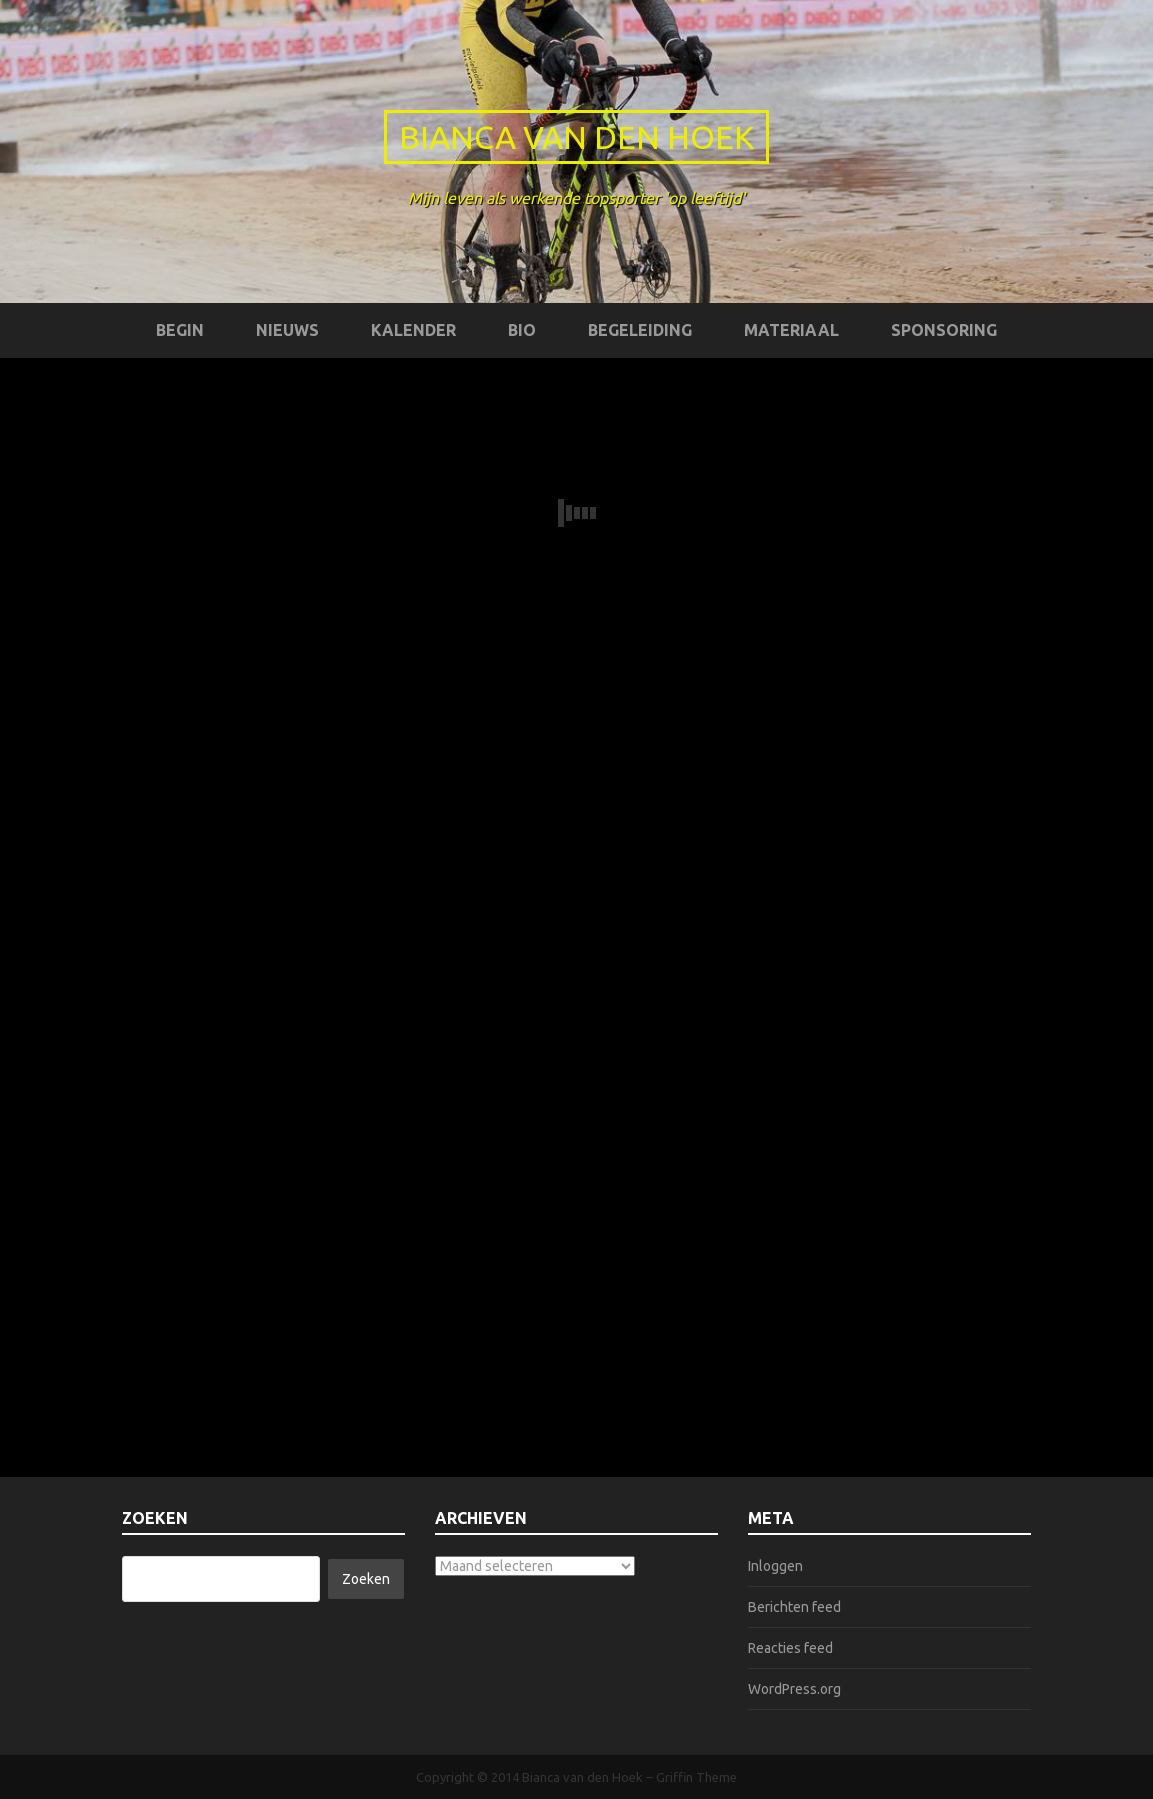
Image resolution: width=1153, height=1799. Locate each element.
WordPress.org (794, 1689)
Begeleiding (640, 330)
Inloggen (775, 1566)
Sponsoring (944, 330)
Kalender (413, 330)
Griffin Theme (696, 1777)
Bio (522, 330)
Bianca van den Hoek (576, 137)
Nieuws (287, 330)
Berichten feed (794, 1607)
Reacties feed (790, 1648)
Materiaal (791, 330)
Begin (180, 330)
